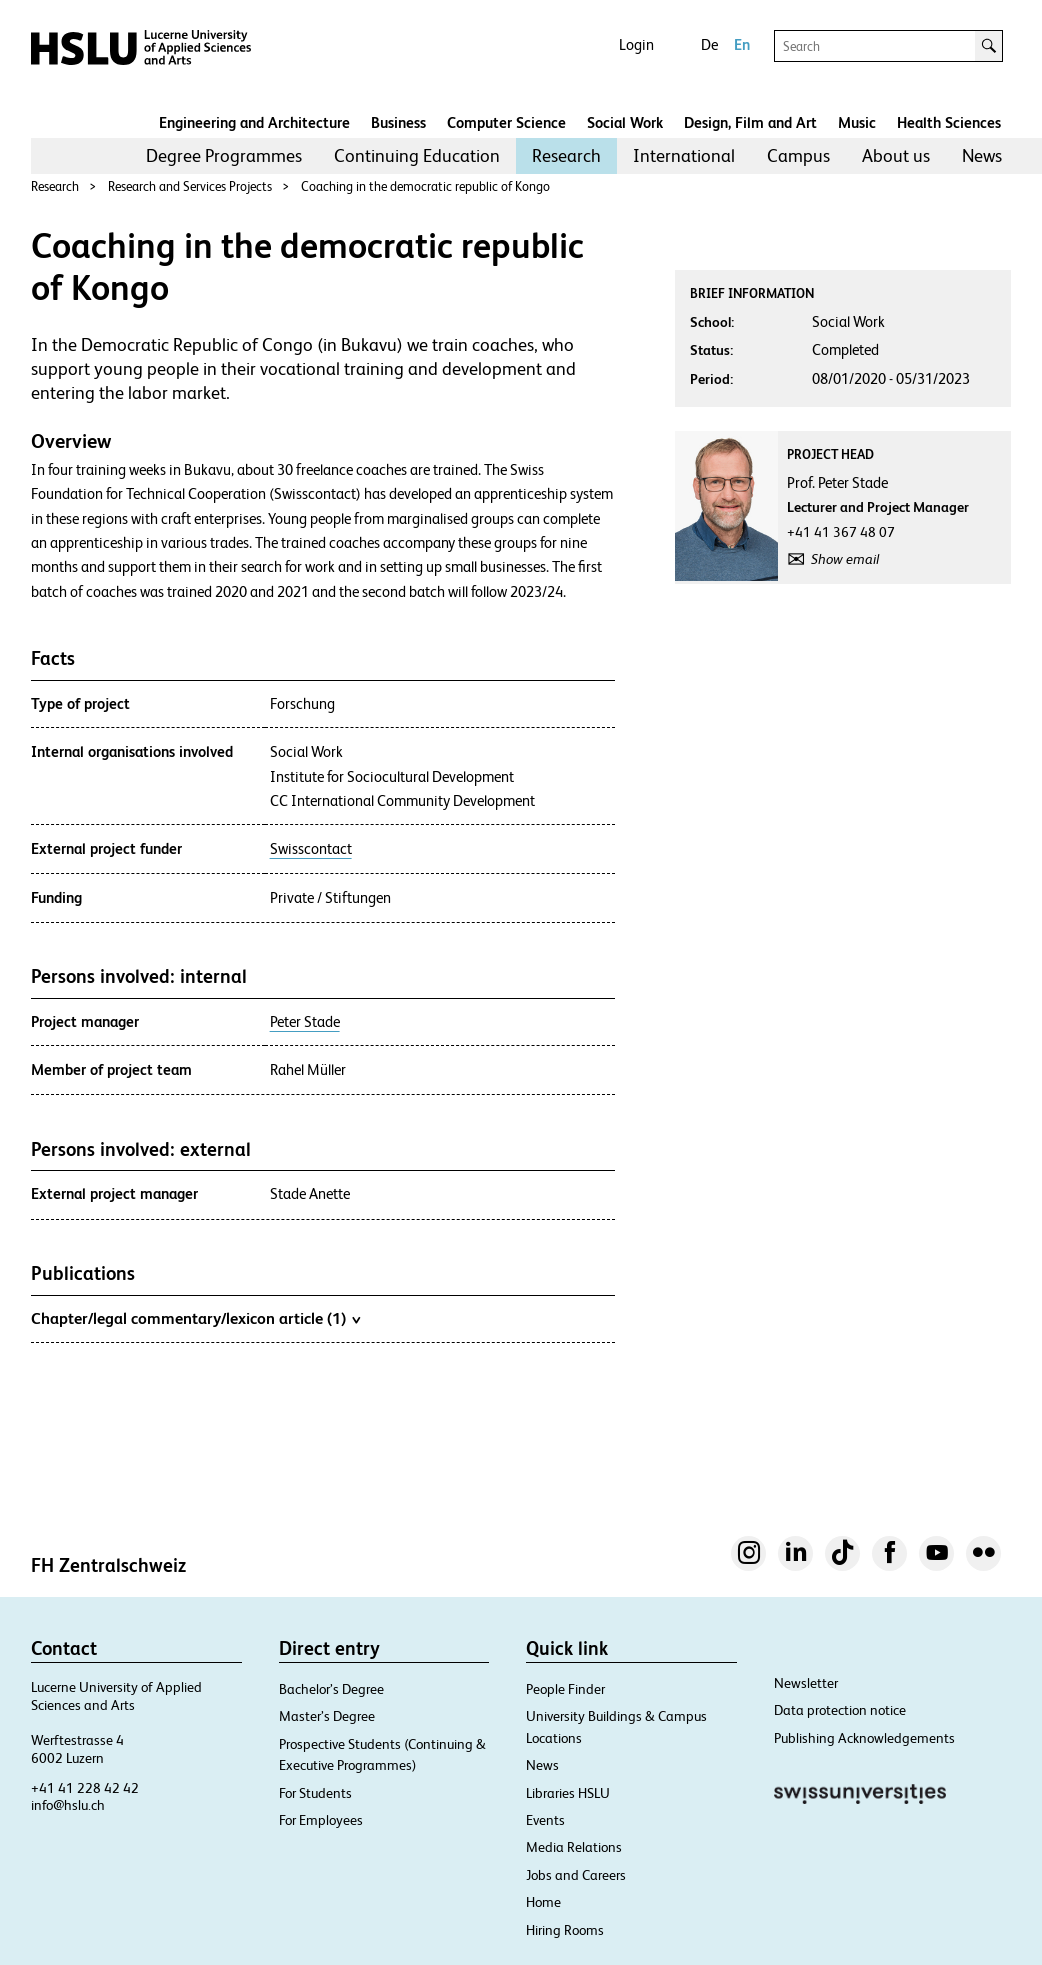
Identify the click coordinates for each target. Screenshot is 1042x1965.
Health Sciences (949, 122)
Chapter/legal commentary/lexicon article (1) (195, 1318)
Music (857, 122)
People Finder (565, 1689)
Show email (845, 559)
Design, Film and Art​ (750, 122)
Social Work (625, 122)
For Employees (321, 1820)
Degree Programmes (224, 155)
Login (636, 44)
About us (896, 155)
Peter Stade (305, 1022)
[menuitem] (224, 156)
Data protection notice (840, 1710)
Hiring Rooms (565, 1930)
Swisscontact (311, 849)
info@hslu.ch (68, 1805)
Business (398, 122)
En (742, 44)
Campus (798, 155)
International (684, 155)
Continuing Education (417, 155)
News (982, 155)
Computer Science (506, 122)
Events (545, 1820)
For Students (315, 1793)
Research (566, 155)
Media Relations (574, 1847)
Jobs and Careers (576, 1875)
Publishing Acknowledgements (864, 1738)
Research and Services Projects (190, 186)
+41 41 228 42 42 (85, 1788)
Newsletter (806, 1683)
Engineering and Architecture (254, 122)
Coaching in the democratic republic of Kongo (425, 186)
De (709, 44)
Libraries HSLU (568, 1793)
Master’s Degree (327, 1716)
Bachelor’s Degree (331, 1689)
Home (543, 1902)
